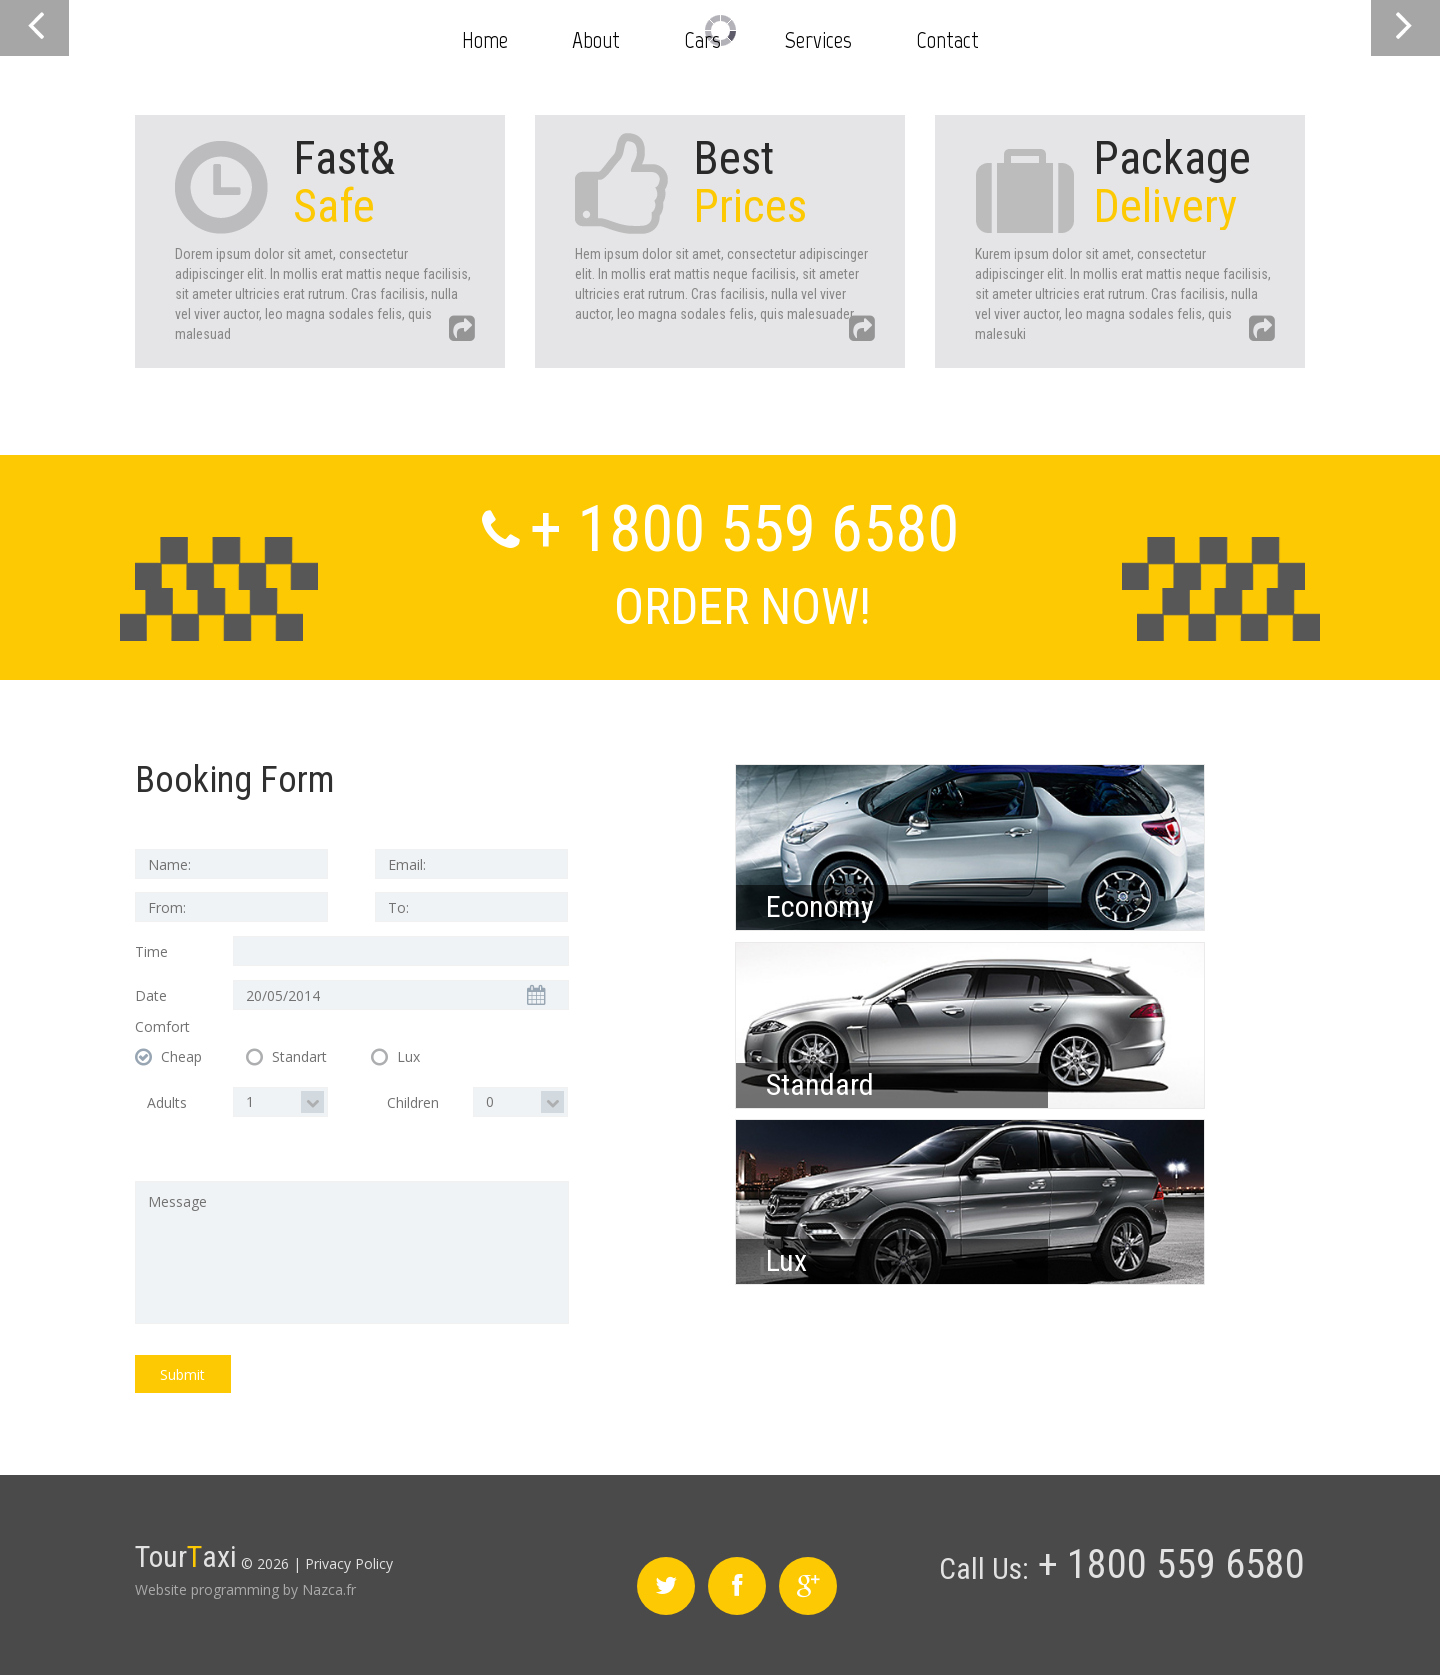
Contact (947, 39)
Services (818, 39)
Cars (702, 39)
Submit (182, 1374)
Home (485, 39)
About (596, 39)
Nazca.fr (329, 1589)
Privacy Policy (349, 1563)
